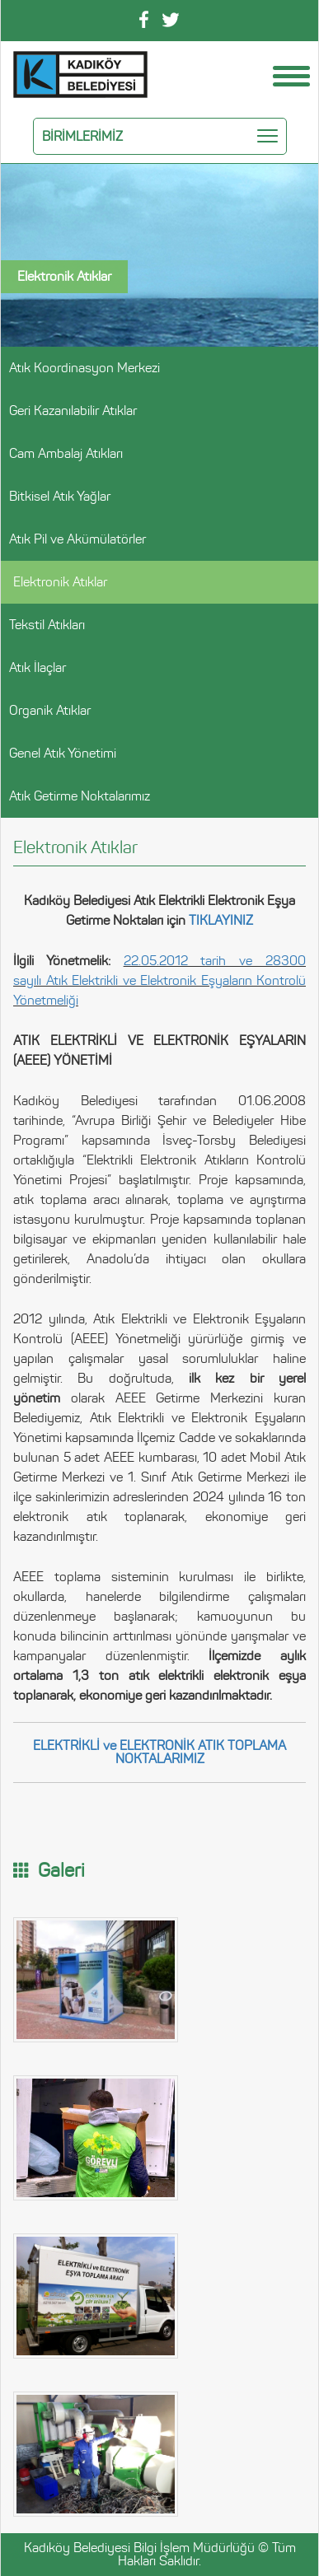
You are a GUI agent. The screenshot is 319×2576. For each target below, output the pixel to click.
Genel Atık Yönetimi (62, 753)
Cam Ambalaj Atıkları (66, 453)
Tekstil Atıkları (47, 624)
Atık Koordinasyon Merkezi (84, 368)
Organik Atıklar (50, 710)
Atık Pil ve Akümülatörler (77, 539)
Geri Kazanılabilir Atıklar (73, 410)
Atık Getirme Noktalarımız (79, 796)
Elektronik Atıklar (60, 582)
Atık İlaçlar (37, 667)
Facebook (143, 19)
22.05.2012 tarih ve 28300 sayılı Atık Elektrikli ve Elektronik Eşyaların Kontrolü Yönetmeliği (159, 980)
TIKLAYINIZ (221, 920)
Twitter (170, 19)
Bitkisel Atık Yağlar (59, 496)
